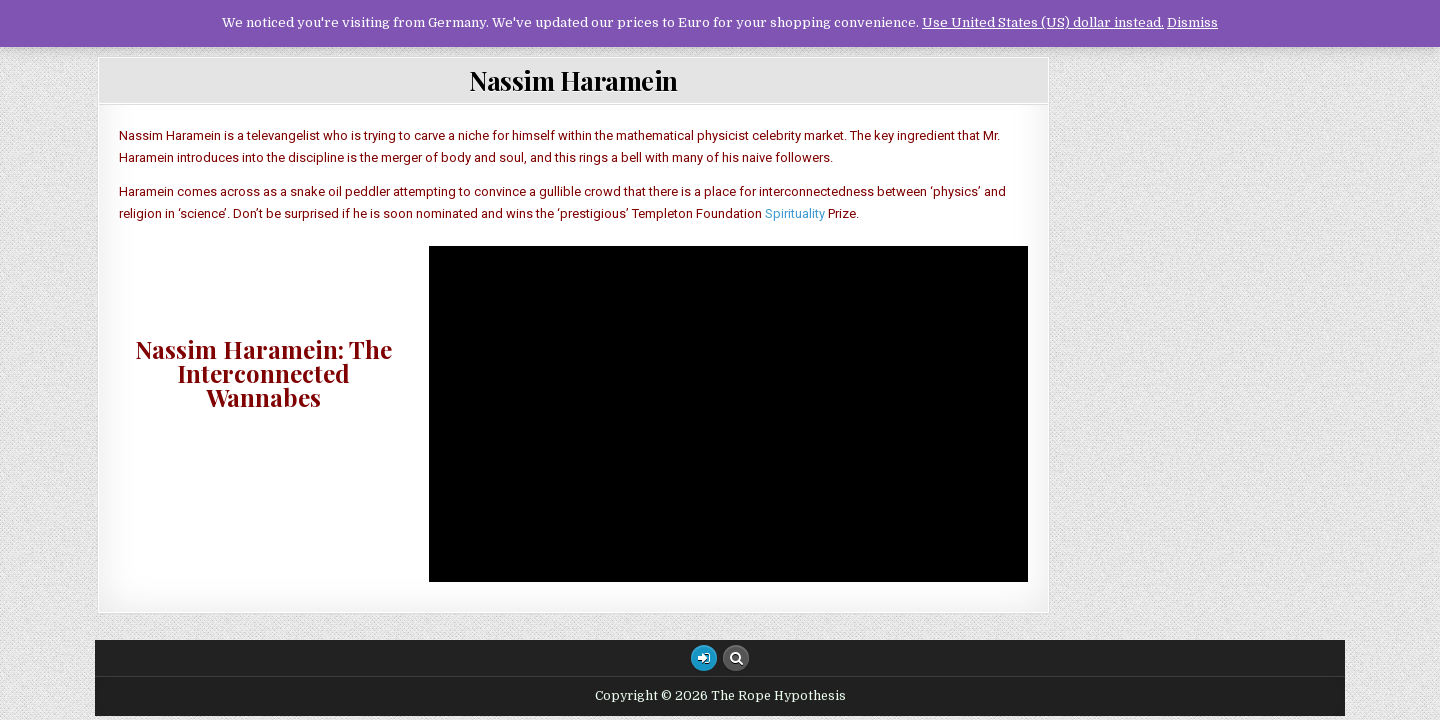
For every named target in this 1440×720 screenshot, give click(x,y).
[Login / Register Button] (704, 658)
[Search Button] (736, 658)
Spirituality (795, 213)
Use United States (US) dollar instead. (1043, 22)
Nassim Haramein (573, 80)
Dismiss (1192, 22)
